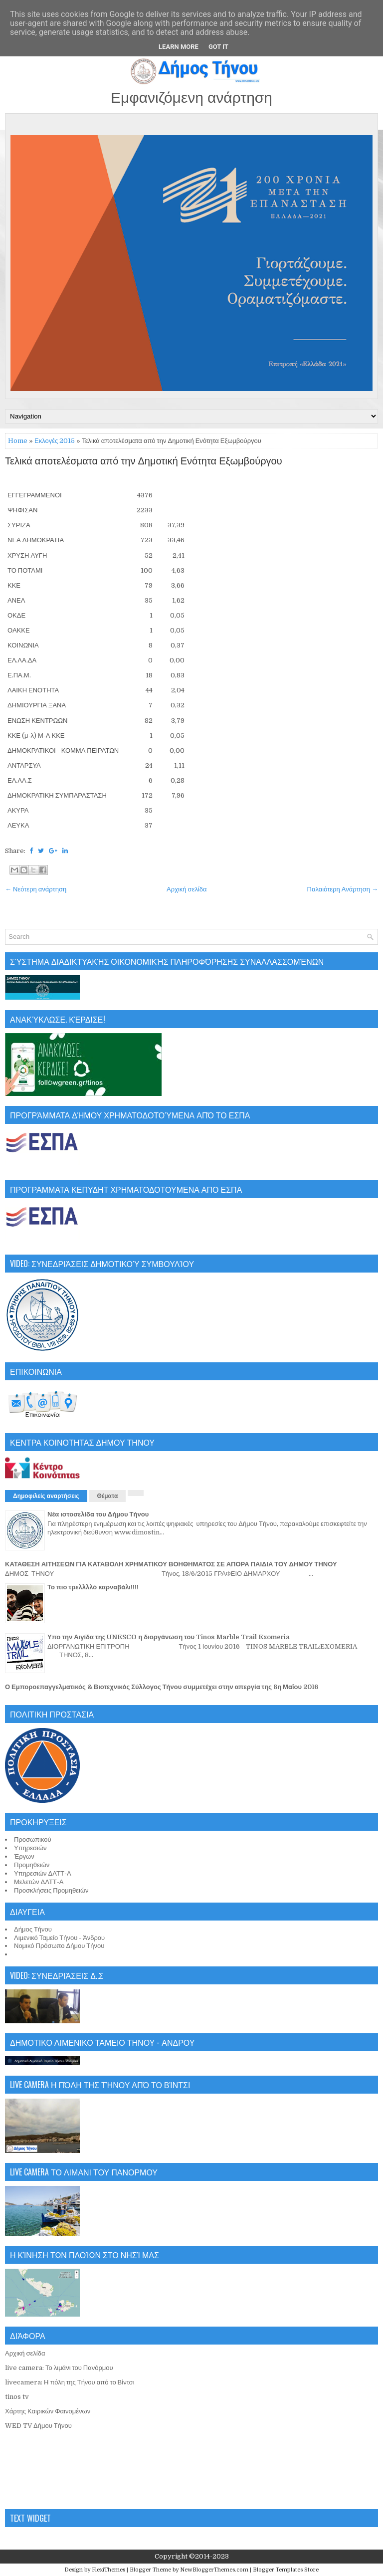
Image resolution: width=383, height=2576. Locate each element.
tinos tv (17, 2396)
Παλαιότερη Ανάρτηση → (343, 889)
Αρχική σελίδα (186, 889)
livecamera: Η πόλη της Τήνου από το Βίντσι (70, 2382)
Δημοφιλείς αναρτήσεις (46, 1496)
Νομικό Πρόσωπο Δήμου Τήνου (59, 1945)
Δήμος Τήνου (33, 1929)
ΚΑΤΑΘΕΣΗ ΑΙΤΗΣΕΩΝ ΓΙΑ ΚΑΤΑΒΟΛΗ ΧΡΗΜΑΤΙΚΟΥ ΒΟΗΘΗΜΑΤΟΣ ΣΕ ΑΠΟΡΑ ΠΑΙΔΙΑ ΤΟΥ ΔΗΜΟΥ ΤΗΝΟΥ (171, 1564)
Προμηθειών (31, 1865)
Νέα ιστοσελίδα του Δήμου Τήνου (98, 1514)
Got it (218, 46)
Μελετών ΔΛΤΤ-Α (38, 1882)
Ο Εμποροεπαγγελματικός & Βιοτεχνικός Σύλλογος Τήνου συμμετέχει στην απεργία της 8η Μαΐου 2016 (161, 1687)
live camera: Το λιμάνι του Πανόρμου (59, 2367)
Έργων (24, 1856)
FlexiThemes (108, 2570)
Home (17, 440)
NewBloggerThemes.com (214, 2570)
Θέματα (107, 1496)
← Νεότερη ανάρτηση (35, 889)
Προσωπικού (32, 1839)
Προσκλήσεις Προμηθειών (51, 1890)
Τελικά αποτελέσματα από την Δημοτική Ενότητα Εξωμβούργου (143, 461)
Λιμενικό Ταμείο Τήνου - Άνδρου (59, 1937)
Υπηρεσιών (30, 1848)
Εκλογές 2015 (54, 440)
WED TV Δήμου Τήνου (38, 2425)
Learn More (178, 46)
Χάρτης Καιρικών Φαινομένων (47, 2411)
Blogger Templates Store (286, 2570)
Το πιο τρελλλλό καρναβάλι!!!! (93, 1587)
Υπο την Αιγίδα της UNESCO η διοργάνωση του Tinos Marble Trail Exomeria (168, 1637)
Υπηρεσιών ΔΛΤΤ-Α (42, 1873)
